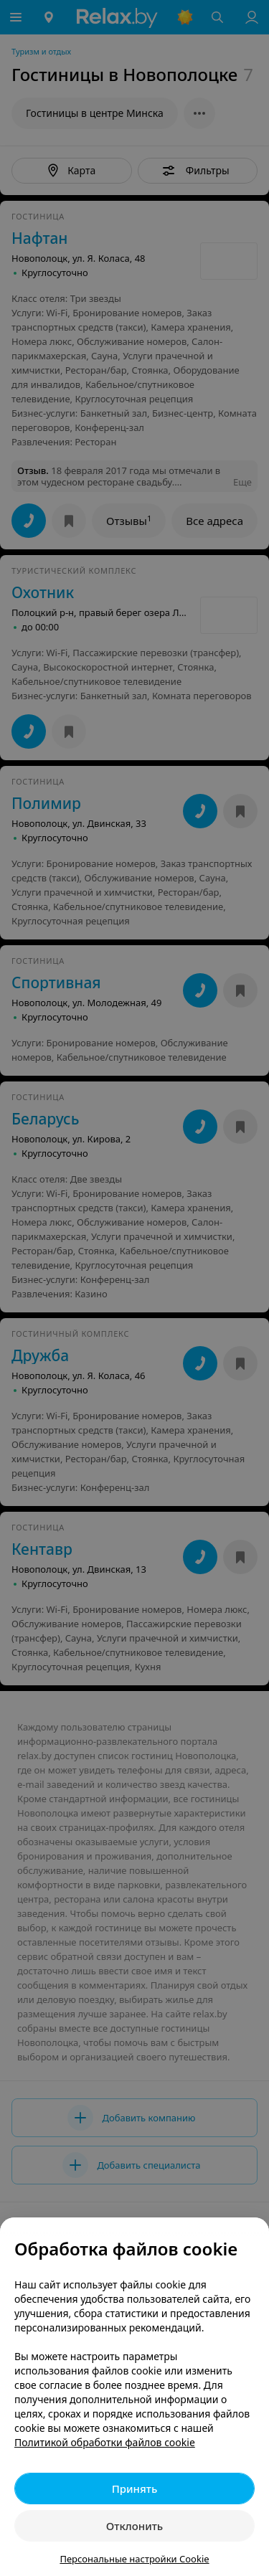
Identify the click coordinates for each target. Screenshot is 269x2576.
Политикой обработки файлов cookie (104, 2442)
